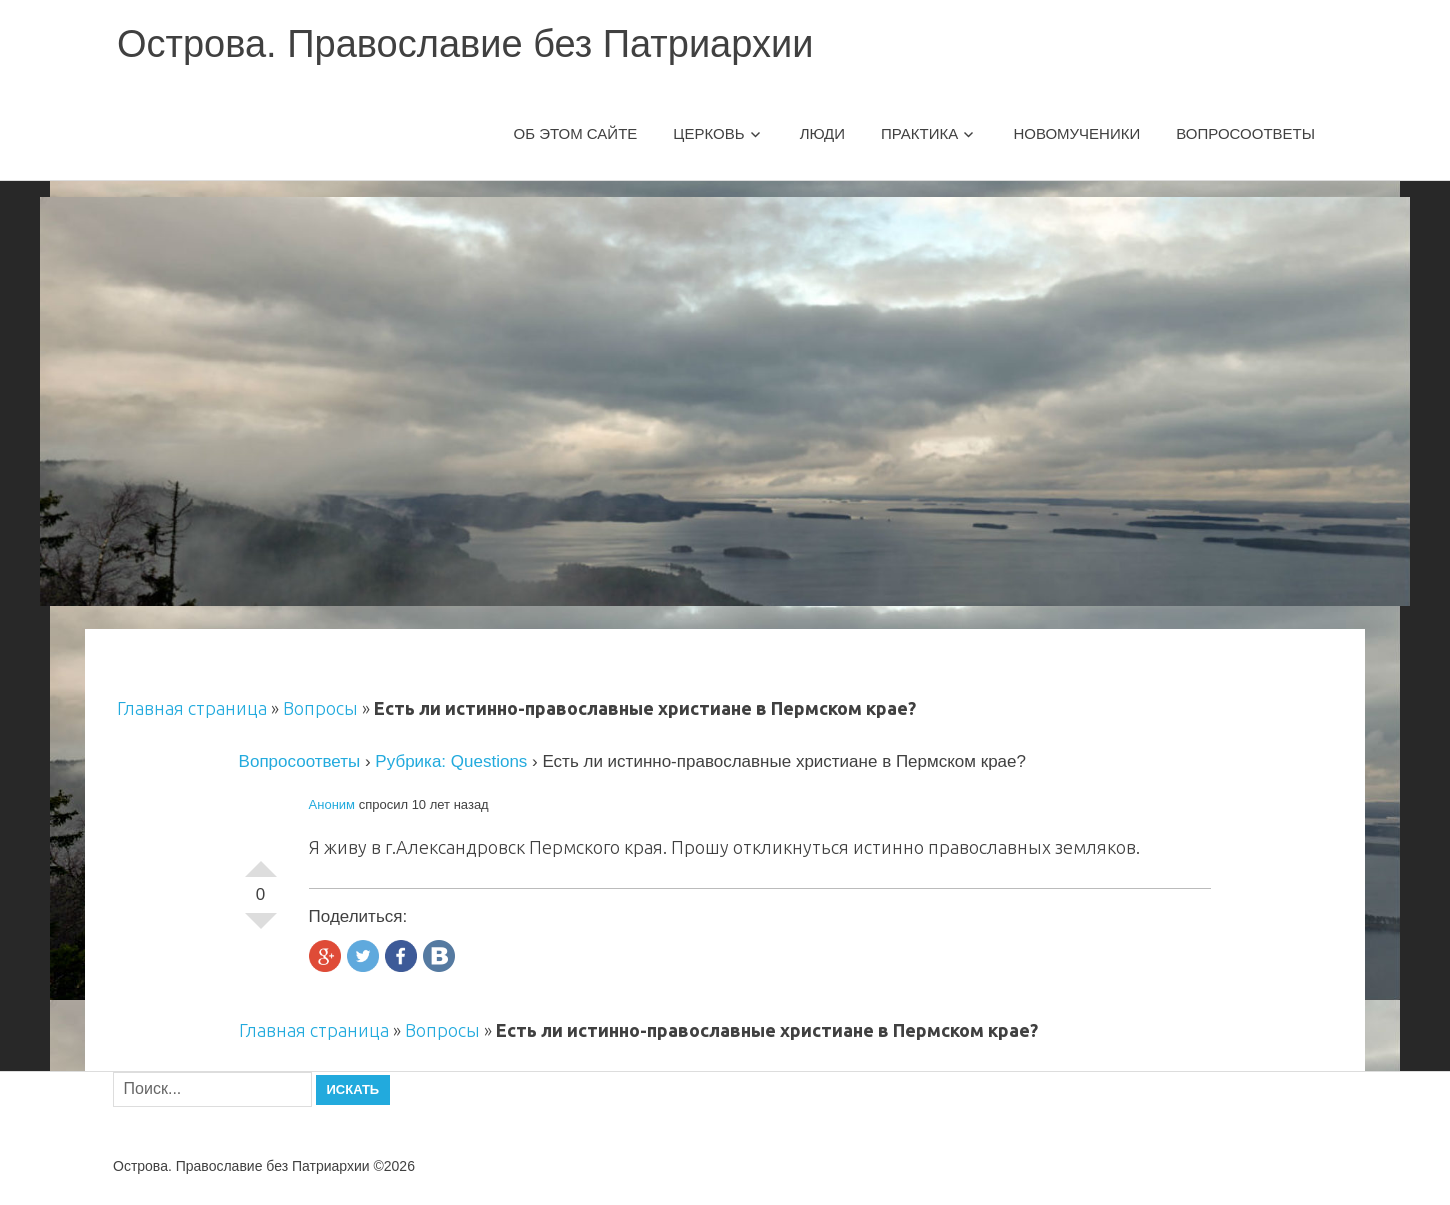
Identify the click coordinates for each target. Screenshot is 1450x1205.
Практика (919, 133)
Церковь (708, 133)
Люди (822, 133)
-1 (261, 929)
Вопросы (320, 708)
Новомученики (1076, 133)
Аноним (332, 804)
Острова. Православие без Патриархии (465, 44)
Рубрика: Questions (451, 761)
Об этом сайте (576, 133)
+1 (261, 861)
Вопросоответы (1245, 133)
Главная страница (192, 708)
